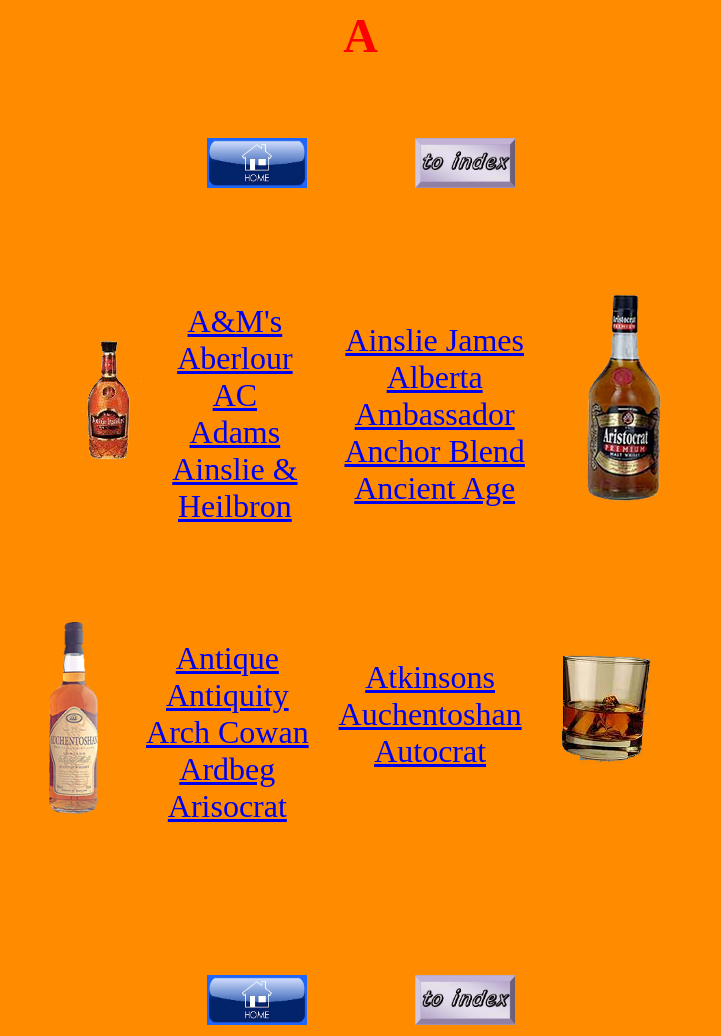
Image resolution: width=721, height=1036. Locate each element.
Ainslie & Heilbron (234, 487)
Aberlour (235, 358)
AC (235, 395)
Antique (227, 658)
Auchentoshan (430, 714)
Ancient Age (434, 488)
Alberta (435, 377)
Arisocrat (227, 806)
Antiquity (227, 695)
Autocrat (430, 751)
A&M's (235, 321)
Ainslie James (434, 340)
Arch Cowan (227, 732)
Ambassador (435, 414)
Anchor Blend (434, 451)
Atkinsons (430, 677)
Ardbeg (227, 769)
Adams (235, 432)
